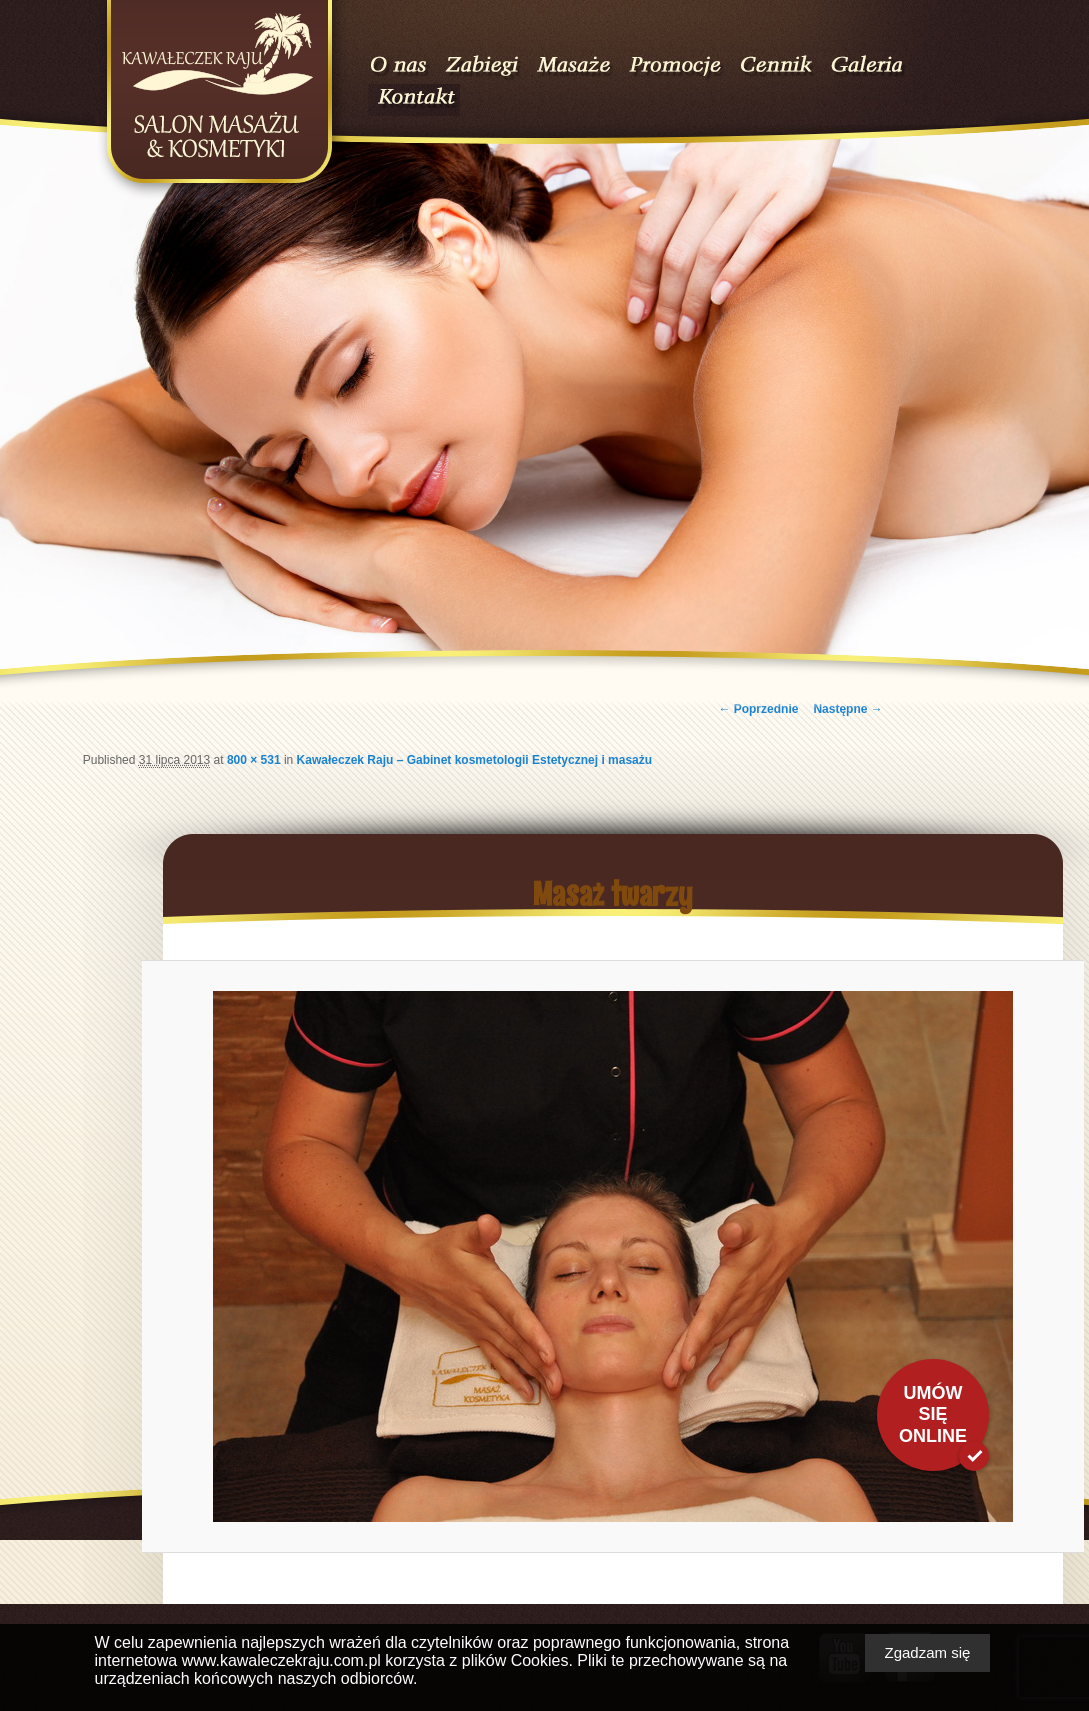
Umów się (933, 1414)
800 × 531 (254, 760)
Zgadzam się (928, 1652)
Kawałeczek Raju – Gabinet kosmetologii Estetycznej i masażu (474, 760)
